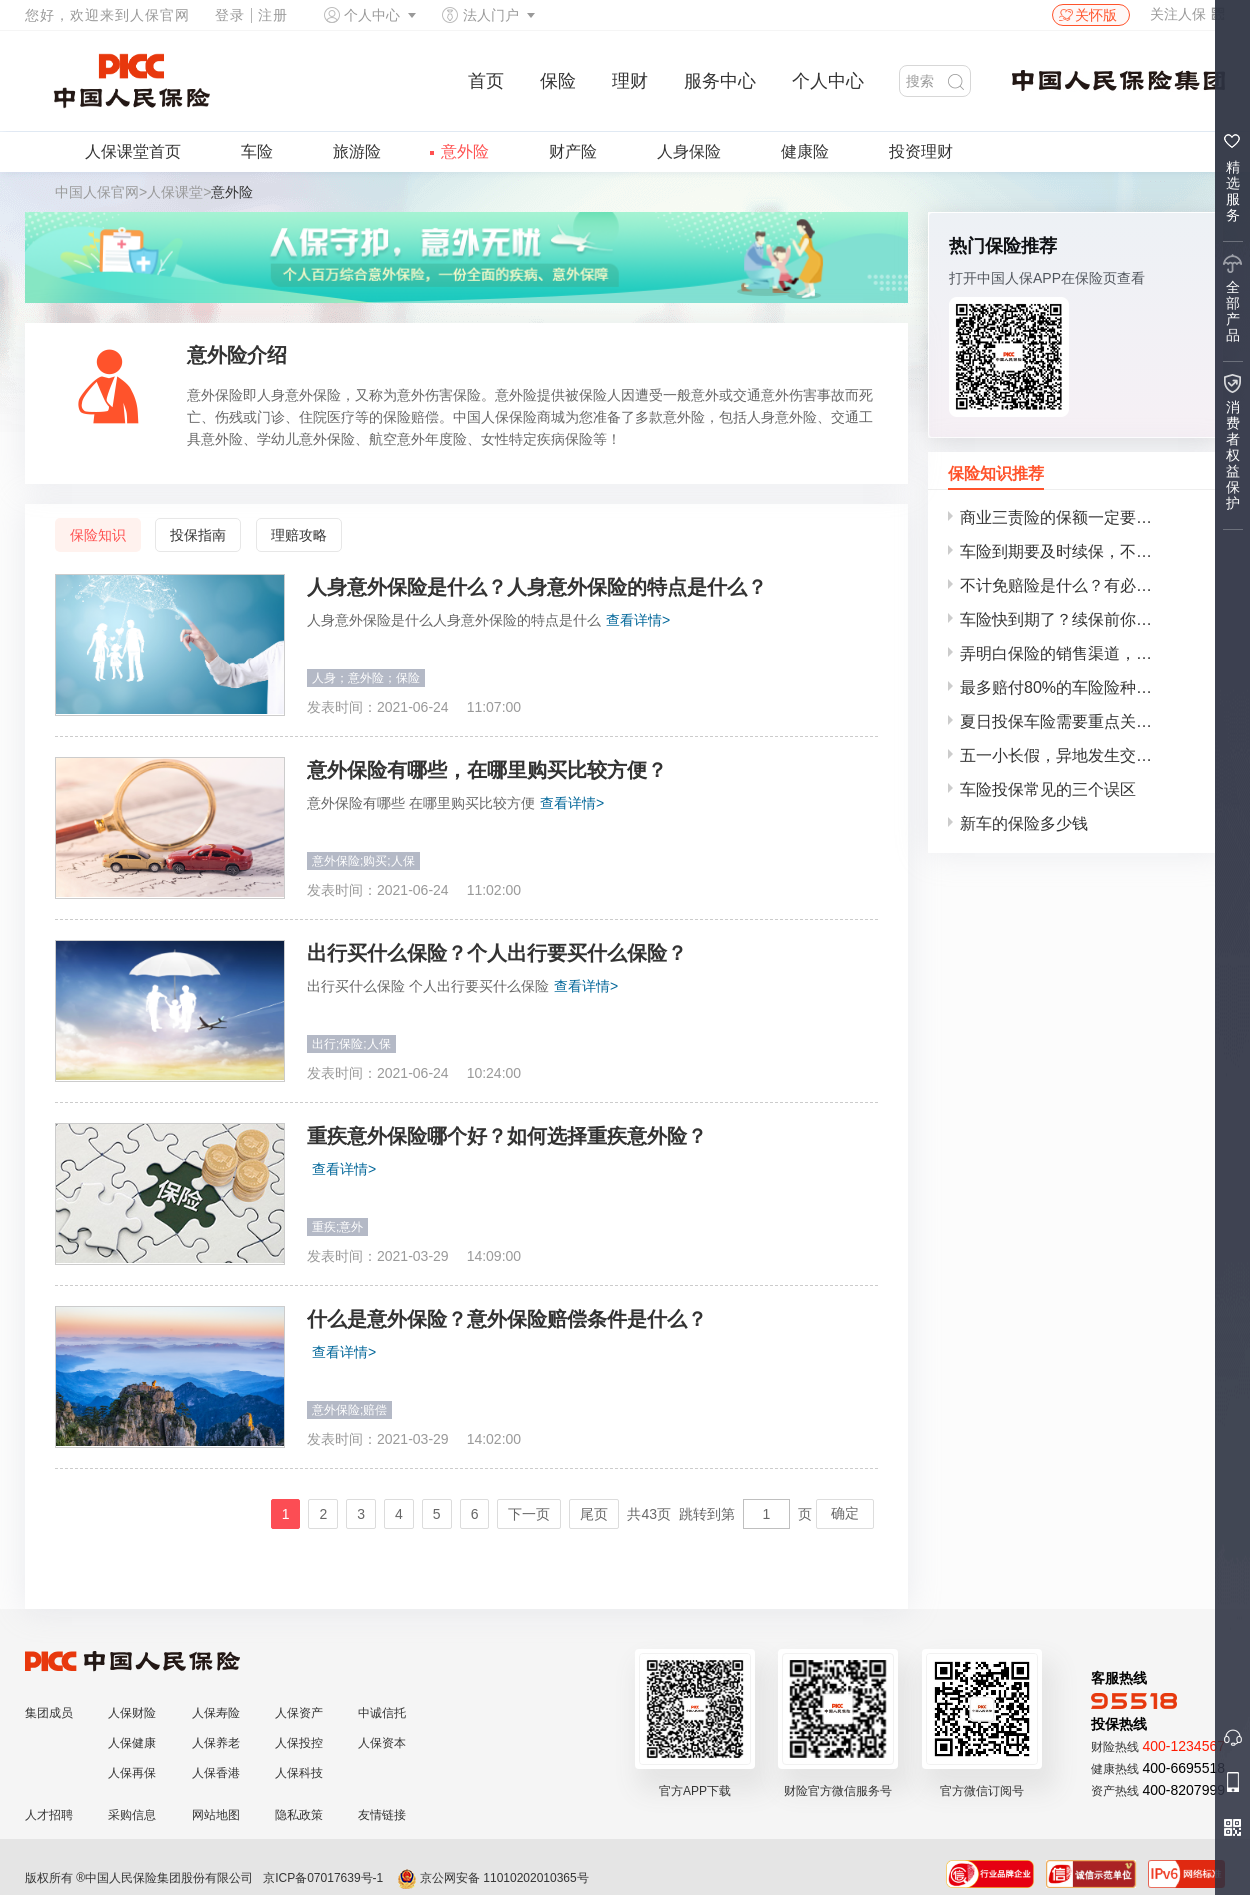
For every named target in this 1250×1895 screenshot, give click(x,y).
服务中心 (720, 81)
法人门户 (491, 15)
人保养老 (216, 1743)
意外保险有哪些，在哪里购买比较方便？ (487, 770)
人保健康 (132, 1743)
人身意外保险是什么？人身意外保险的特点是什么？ (537, 587)
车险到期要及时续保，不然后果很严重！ (1082, 551)
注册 (273, 15)
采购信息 (132, 1815)
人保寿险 (216, 1713)
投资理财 (921, 151)
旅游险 (357, 151)
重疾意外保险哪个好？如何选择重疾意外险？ (507, 1136)
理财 (630, 81)
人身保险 (689, 151)
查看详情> (638, 620)
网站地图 (216, 1815)
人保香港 (216, 1773)
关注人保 (1187, 14)
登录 (230, 15)
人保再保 (132, 1773)
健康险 (805, 151)
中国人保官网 (97, 192)
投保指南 (198, 535)
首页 (486, 81)
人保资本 (382, 1743)
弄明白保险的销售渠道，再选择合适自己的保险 (1082, 653)
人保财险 (132, 1713)
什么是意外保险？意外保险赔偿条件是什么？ (507, 1319)
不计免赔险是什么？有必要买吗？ (1080, 585)
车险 (257, 151)
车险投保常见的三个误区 (1048, 789)
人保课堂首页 (133, 151)
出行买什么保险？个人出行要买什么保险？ (497, 953)
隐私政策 (299, 1815)
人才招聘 (49, 1815)
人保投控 (299, 1743)
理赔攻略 (299, 535)
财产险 (573, 151)
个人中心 (372, 15)
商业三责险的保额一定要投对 (1064, 517)
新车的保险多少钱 (1024, 823)
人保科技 (299, 1773)
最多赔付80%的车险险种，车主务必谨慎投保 (1082, 687)
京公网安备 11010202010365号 (493, 1878)
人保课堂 (175, 192)
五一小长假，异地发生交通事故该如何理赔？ (1082, 755)
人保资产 (299, 1713)
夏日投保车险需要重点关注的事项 (1080, 721)
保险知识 (98, 535)
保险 (558, 81)
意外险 (465, 151)
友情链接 (382, 1815)
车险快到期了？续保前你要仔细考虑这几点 (1082, 619)
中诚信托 (382, 1713)
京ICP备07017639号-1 (323, 1878)
